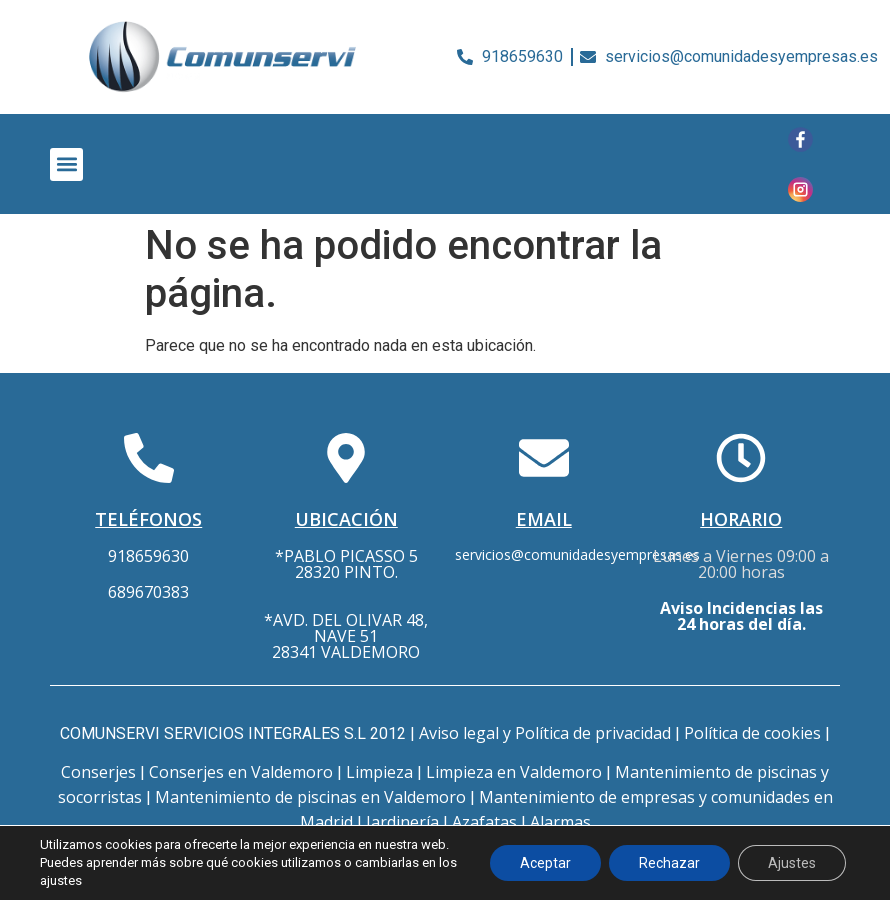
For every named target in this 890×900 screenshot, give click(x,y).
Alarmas (560, 822)
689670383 (148, 592)
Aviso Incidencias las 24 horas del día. (741, 616)
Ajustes (792, 863)
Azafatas (484, 822)
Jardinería (402, 822)
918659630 (148, 556)
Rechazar (669, 863)
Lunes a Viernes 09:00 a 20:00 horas (741, 564)
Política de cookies (752, 733)
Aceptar (545, 863)
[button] (66, 164)
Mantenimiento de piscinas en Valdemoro (310, 797)
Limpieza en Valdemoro (514, 772)
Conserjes (98, 772)
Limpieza (379, 772)
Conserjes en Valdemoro (241, 772)
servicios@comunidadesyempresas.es (577, 554)
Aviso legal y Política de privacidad (545, 733)
